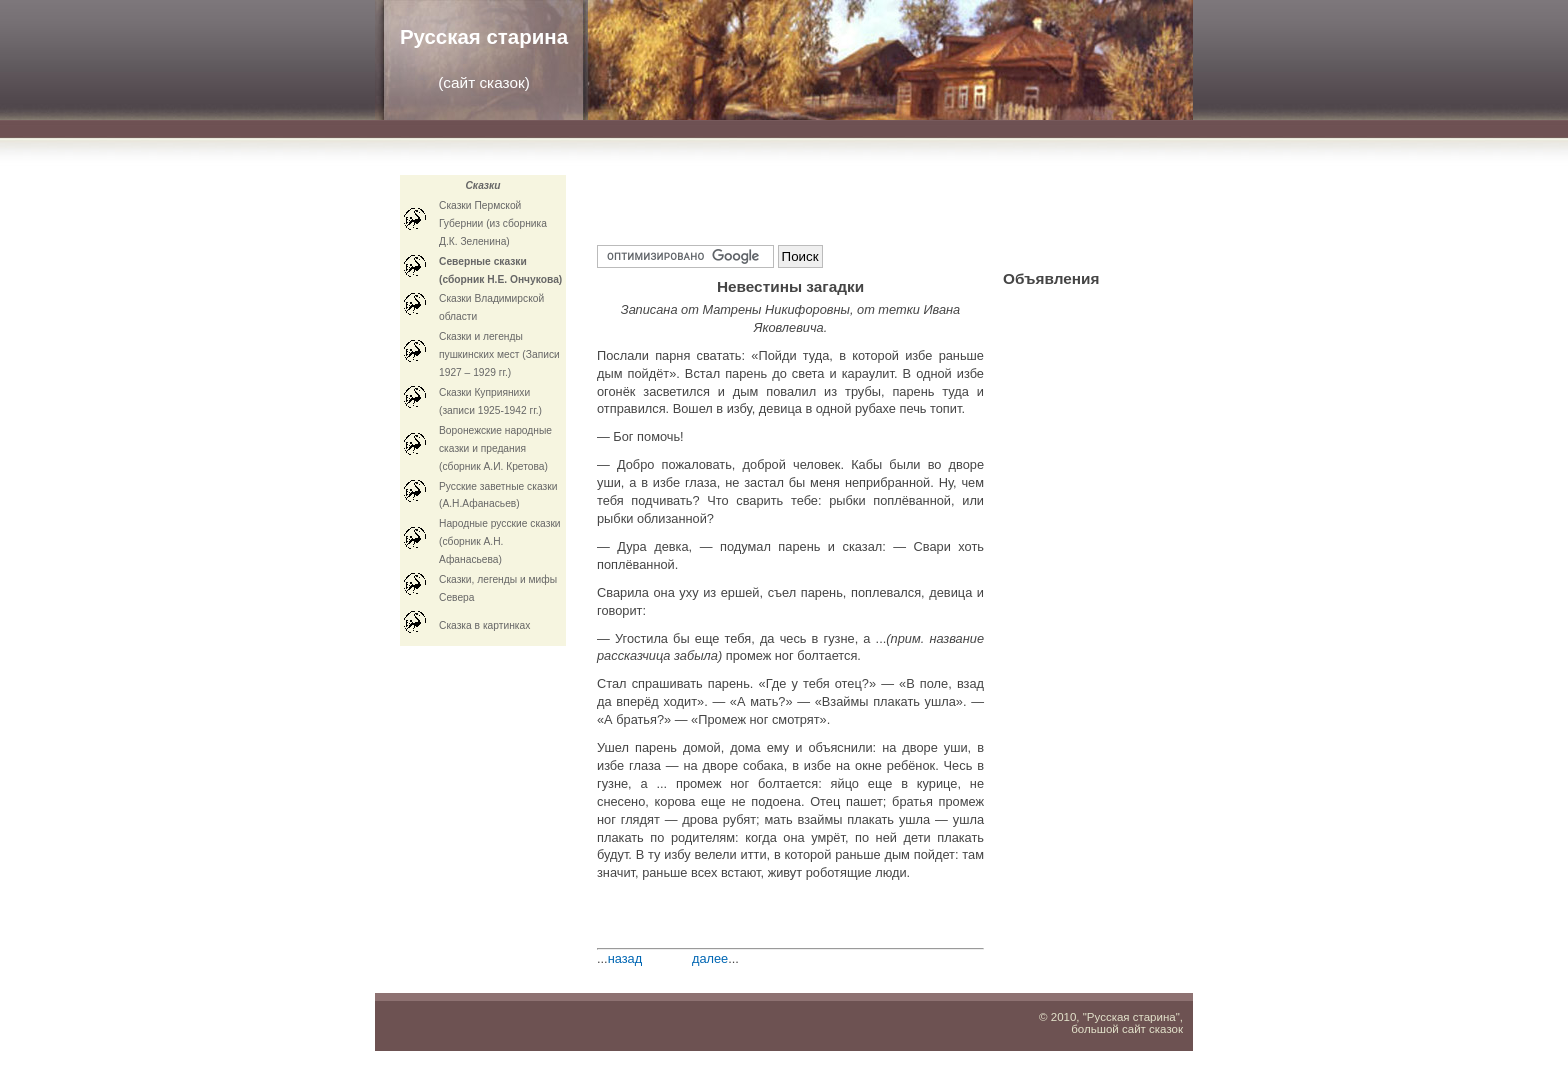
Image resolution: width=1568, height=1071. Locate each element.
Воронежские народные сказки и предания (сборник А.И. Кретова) (495, 448)
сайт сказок (483, 82)
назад (625, 958)
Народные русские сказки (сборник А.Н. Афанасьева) (500, 541)
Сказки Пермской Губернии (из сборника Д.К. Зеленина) (493, 223)
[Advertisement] (831, 200)
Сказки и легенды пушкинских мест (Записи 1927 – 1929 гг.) (499, 354)
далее (710, 958)
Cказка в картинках (484, 625)
